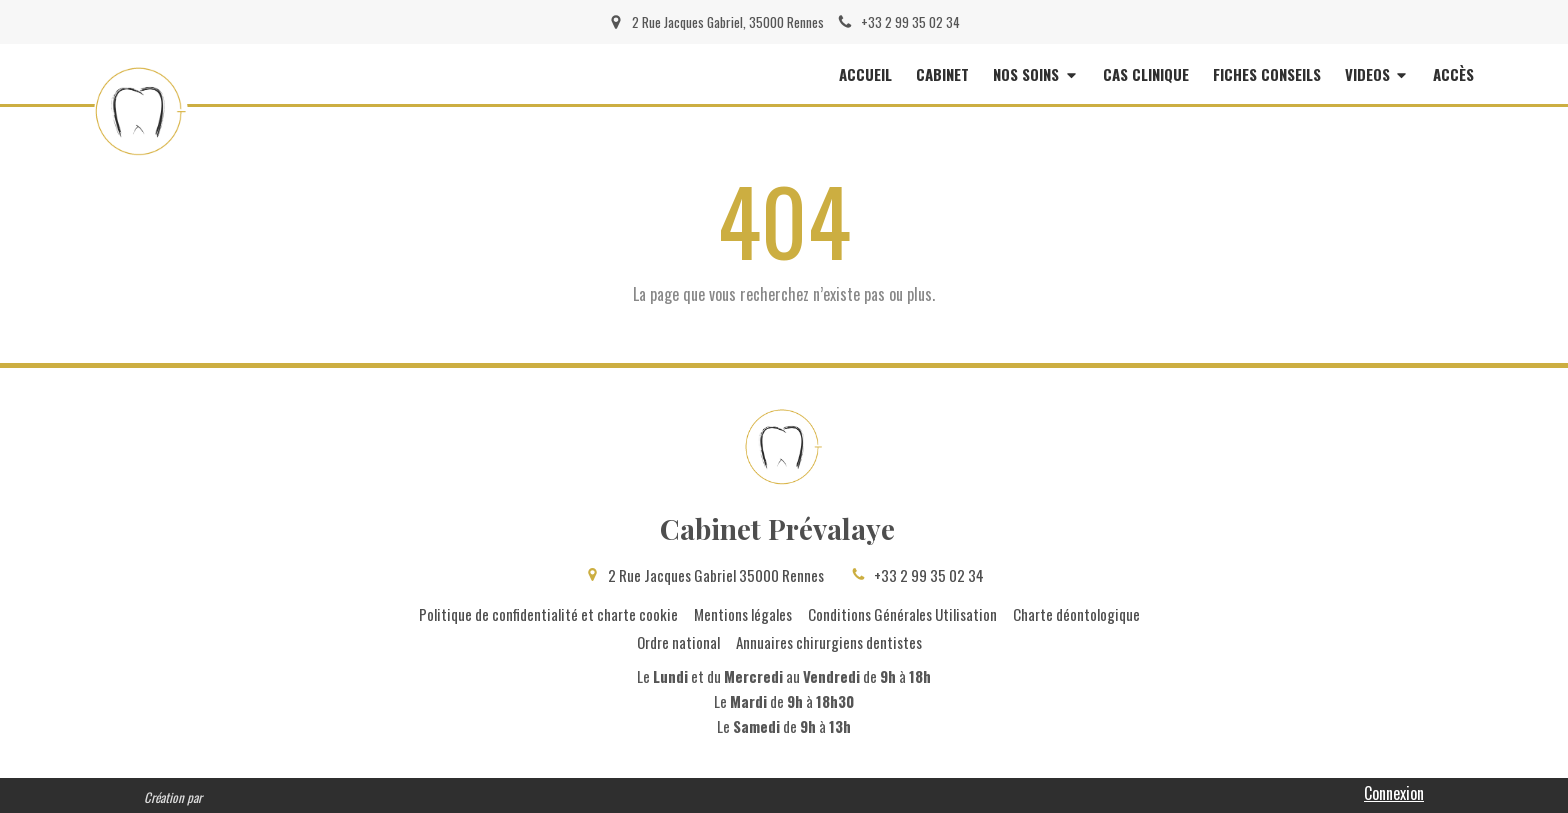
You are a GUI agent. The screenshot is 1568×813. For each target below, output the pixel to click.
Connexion (1394, 793)
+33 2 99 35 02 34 (929, 575)
